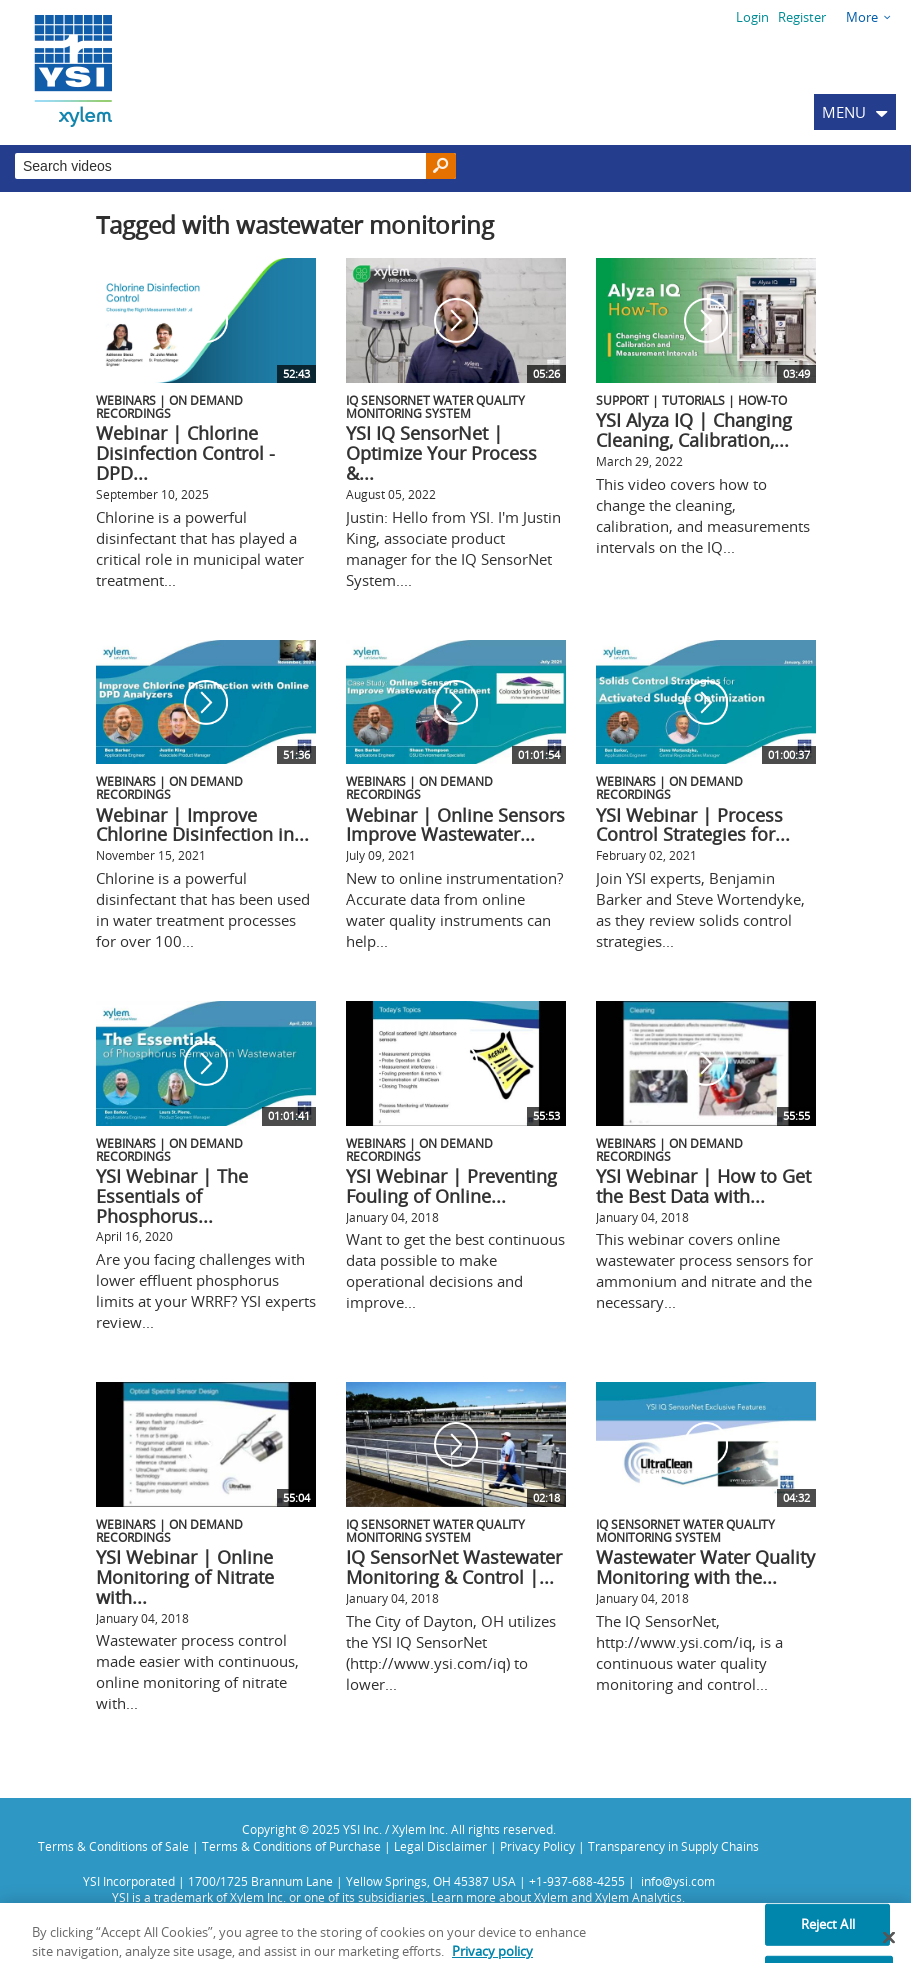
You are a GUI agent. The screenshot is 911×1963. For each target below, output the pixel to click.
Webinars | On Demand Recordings (169, 406)
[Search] (441, 166)
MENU (844, 112)
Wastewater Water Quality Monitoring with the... (705, 1567)
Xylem (551, 1897)
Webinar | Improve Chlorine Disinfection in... (202, 825)
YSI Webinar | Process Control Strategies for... (693, 825)
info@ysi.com (678, 1881)
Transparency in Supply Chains (673, 1846)
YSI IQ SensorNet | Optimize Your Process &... (441, 453)
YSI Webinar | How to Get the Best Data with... (703, 1186)
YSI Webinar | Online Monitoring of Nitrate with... (185, 1577)
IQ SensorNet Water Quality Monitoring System (435, 406)
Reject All (828, 1938)
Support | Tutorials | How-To (691, 400)
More (862, 17)
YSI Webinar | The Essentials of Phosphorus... (172, 1196)
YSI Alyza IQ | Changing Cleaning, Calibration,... (694, 430)
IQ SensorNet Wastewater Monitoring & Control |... (454, 1567)
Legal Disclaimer (440, 1846)
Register (802, 17)
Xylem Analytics (638, 1897)
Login (752, 17)
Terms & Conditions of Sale (113, 1846)
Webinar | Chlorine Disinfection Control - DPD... (185, 453)
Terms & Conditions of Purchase (291, 1846)
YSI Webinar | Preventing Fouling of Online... (451, 1186)
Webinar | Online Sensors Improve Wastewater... (455, 825)
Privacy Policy (537, 1846)
